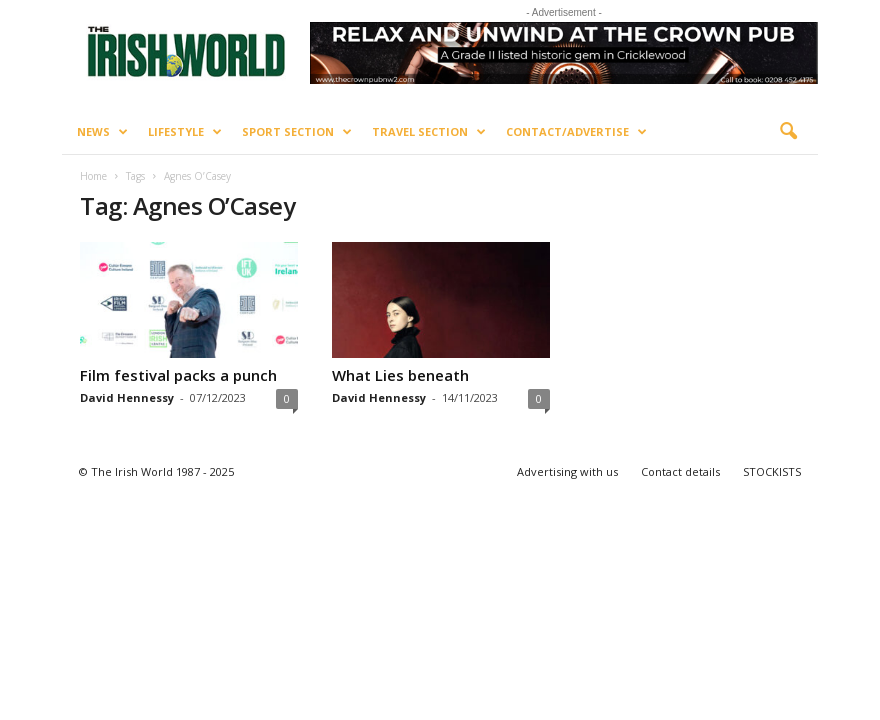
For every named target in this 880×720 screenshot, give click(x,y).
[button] (788, 132)
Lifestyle (185, 132)
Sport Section (297, 132)
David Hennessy (127, 397)
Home (93, 176)
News (102, 132)
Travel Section (429, 132)
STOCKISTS (772, 471)
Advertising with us (567, 471)
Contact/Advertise (576, 132)
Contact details (680, 471)
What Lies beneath (400, 375)
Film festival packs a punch (178, 375)
